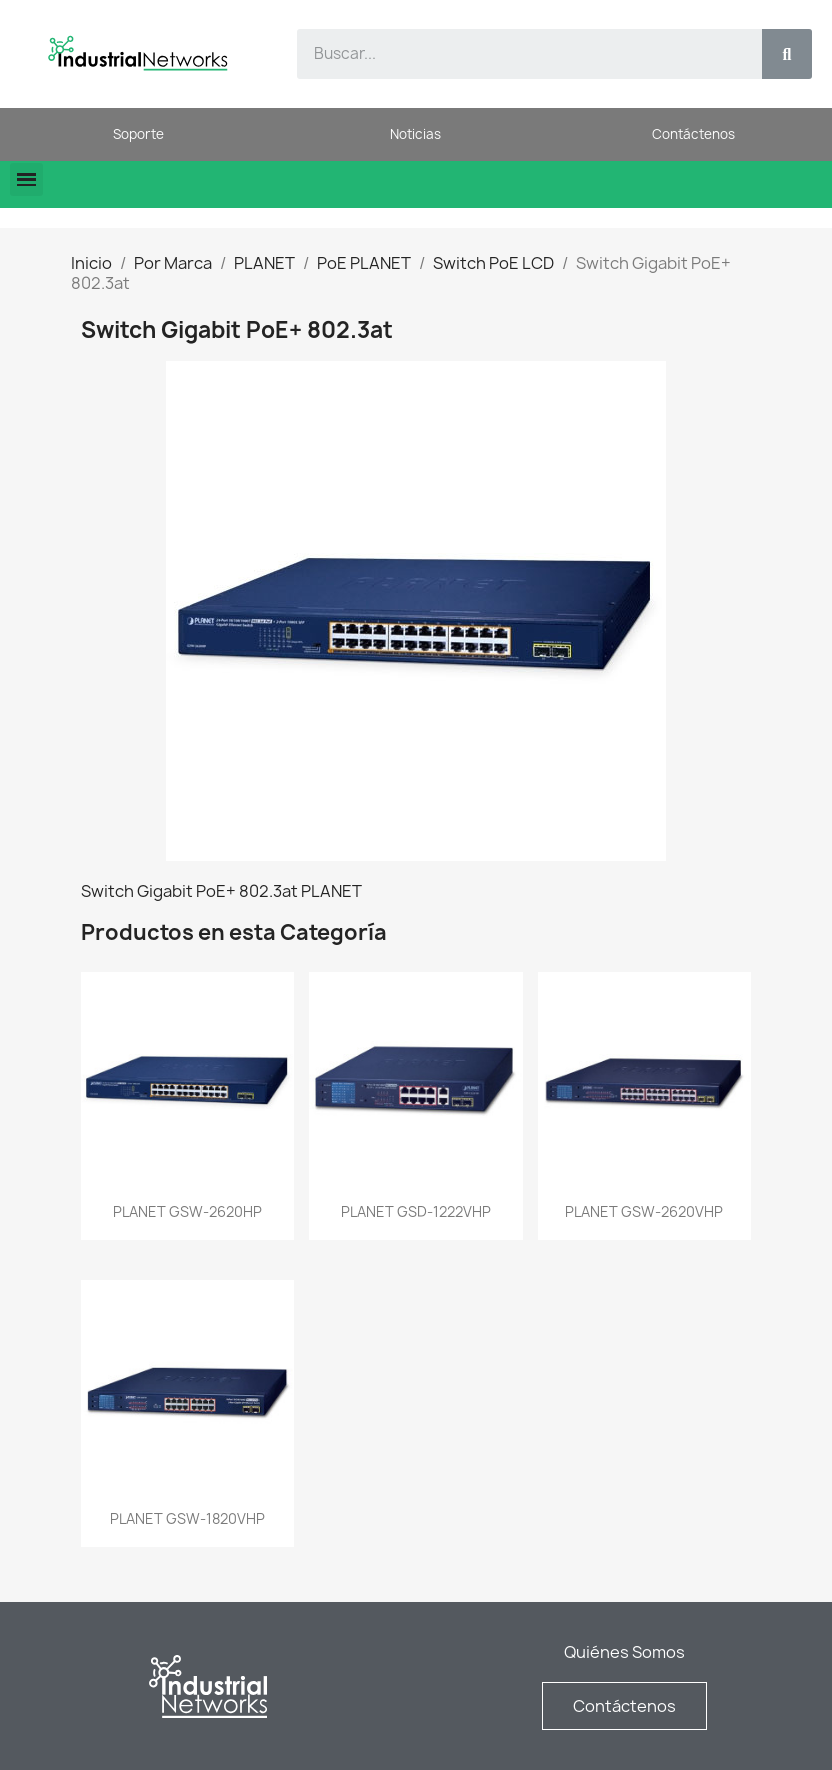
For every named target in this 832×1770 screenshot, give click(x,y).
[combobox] (518, 54)
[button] (26, 179)
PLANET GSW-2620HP (187, 1211)
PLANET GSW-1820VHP (187, 1518)
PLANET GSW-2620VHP (644, 1211)
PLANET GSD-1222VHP (416, 1211)
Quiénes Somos (624, 1652)
